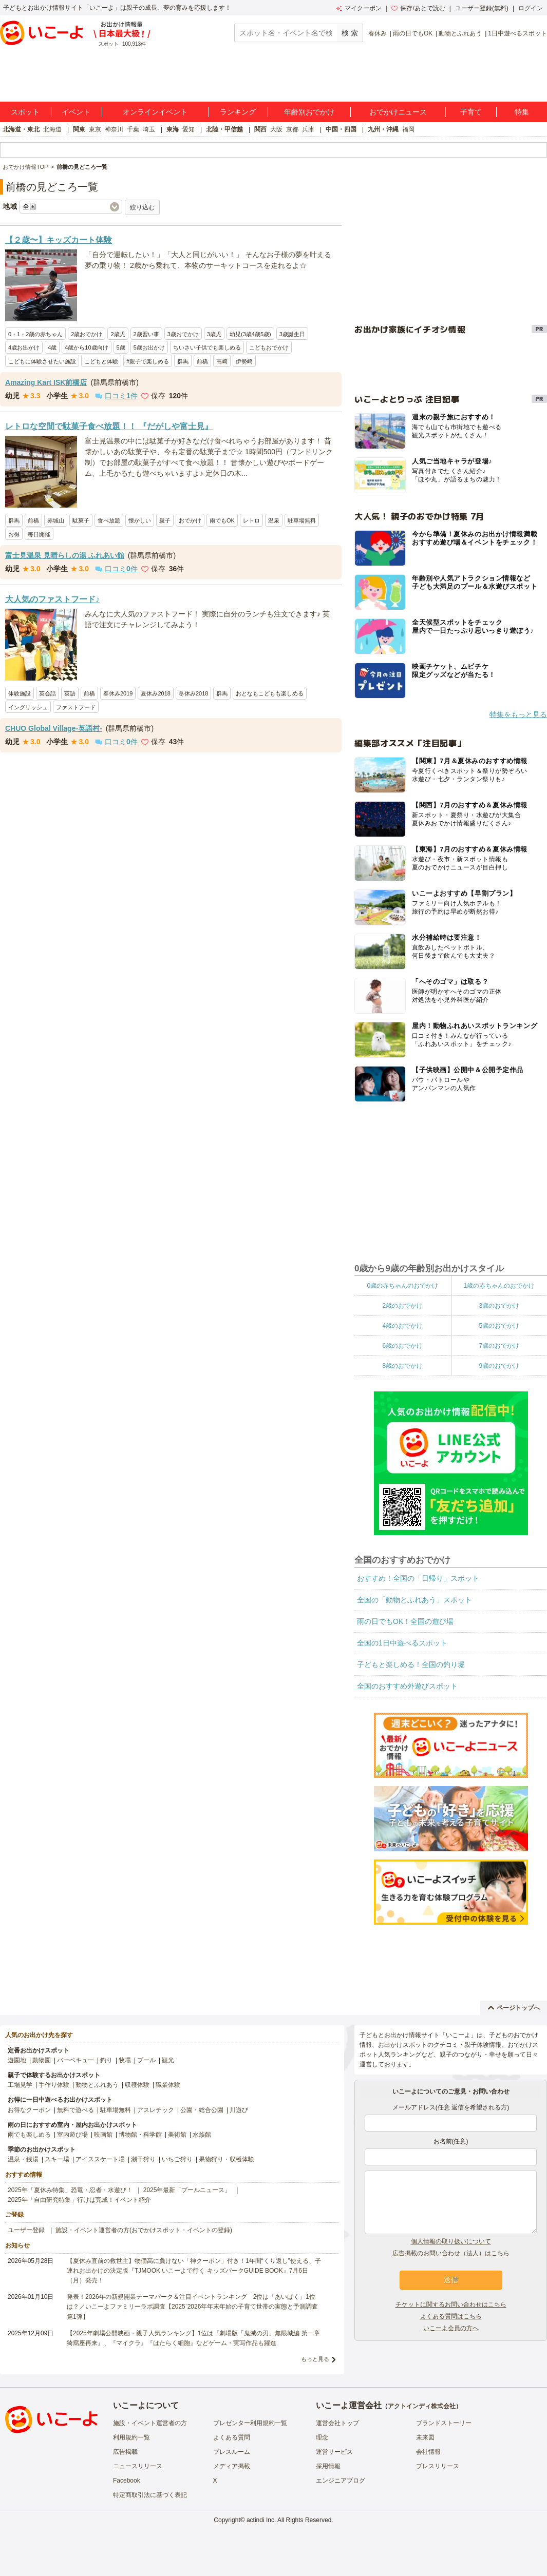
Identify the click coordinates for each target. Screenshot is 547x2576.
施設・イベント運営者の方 (150, 2423)
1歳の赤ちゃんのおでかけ (499, 1285)
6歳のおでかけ (402, 1345)
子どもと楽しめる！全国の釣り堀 (411, 1664)
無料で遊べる (75, 2110)
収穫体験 (137, 2084)
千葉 (133, 129)
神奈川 (114, 129)
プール (146, 2060)
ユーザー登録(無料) (481, 8)
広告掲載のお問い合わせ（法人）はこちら (451, 2253)
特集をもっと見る (518, 714)
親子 (165, 520)
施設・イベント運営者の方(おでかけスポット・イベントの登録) (143, 2230)
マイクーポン (359, 8)
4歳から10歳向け (86, 347)
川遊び (239, 2110)
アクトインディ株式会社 (422, 2406)
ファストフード (76, 707)
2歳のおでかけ (402, 1305)
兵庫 (308, 129)
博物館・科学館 (140, 2134)
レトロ (251, 520)
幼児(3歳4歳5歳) (250, 334)
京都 (292, 129)
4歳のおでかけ (402, 1325)
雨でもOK (222, 520)
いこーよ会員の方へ (451, 2328)
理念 (322, 2437)
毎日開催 (39, 534)
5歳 (121, 347)
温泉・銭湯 (23, 2159)
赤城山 (55, 520)
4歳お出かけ (24, 347)
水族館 (202, 2134)
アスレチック (155, 2110)
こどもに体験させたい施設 (42, 361)
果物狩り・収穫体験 (226, 2159)
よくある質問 (231, 2437)
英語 (70, 693)
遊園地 (17, 2060)
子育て (471, 112)
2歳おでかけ (86, 334)
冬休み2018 (193, 693)
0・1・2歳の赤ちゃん (35, 334)
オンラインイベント (155, 112)
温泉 (273, 520)
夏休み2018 (155, 693)
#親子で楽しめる (147, 361)
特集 (522, 112)
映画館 (103, 2134)
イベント (76, 112)
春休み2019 (118, 693)
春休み (377, 33)
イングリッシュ (28, 707)
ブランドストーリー (443, 2423)
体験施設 (19, 693)
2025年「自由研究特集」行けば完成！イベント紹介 (79, 2199)
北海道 (52, 129)
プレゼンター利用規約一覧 (250, 2423)
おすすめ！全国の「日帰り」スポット (418, 1578)
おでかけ (190, 520)
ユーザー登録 (26, 2230)
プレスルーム (231, 2451)
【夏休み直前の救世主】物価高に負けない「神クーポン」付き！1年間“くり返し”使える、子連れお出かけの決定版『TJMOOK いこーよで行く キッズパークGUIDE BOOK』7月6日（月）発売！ (194, 2270)
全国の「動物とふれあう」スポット (414, 1600)
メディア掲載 (231, 2466)
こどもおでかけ (269, 347)
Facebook (126, 2480)
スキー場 (57, 2159)
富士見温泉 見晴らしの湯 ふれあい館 (64, 555)
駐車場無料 (302, 520)
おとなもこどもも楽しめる (270, 693)
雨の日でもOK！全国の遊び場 (405, 1621)
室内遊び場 (72, 2134)
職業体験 (168, 2084)
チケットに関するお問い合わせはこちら (450, 2304)
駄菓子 (80, 520)
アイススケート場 (100, 2159)
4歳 (52, 347)
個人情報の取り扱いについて (451, 2241)
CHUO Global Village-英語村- (53, 728)
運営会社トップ (337, 2423)
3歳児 (214, 334)
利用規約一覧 (131, 2437)
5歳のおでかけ (499, 1325)
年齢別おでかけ (309, 112)
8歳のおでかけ (402, 1365)
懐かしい (139, 520)
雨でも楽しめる (29, 2134)
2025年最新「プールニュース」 (187, 2190)
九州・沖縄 (383, 129)
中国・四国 (341, 129)
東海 (172, 129)
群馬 (182, 361)
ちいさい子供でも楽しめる (207, 347)
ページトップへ (514, 2007)
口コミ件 (116, 396)
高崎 (222, 361)
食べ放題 (109, 520)
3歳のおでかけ (499, 1305)
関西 (260, 129)
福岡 (408, 129)
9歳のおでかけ (499, 1365)
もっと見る (315, 2359)
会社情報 (428, 2451)
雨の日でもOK (412, 33)
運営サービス (334, 2451)
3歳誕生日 (292, 334)
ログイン (530, 8)
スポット (25, 112)
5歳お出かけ (149, 347)
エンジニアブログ (340, 2480)
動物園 (41, 2060)
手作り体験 (54, 2084)
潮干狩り (143, 2159)
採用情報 (328, 2466)
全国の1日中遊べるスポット (402, 1643)
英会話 (47, 693)
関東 (79, 129)
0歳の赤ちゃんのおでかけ (402, 1285)
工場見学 (20, 2084)
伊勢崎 (244, 361)
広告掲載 (125, 2451)
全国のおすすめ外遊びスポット (407, 1686)
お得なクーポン (29, 2110)
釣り (106, 2060)
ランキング (238, 112)
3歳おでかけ (183, 334)
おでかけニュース (398, 112)
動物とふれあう (460, 33)
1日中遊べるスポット (517, 33)
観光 (168, 2060)
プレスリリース (437, 2466)
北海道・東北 (21, 129)
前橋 (202, 361)
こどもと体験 (101, 361)
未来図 (425, 2437)
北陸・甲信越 (224, 129)
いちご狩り (177, 2159)
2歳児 (117, 334)
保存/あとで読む (418, 8)
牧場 (125, 2060)
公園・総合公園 (201, 2110)
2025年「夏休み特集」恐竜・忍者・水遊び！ (70, 2190)
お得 (14, 534)
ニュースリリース (137, 2466)
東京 (95, 129)
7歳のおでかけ (499, 1345)
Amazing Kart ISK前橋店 (46, 382)
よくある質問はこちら (451, 2316)
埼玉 (149, 129)
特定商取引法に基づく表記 (150, 2494)
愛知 (188, 129)
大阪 (276, 129)
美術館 (177, 2134)
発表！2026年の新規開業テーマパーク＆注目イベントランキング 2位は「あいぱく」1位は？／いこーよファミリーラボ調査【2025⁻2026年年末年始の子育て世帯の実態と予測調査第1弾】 (192, 2306)
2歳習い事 (146, 334)
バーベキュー (75, 2060)
